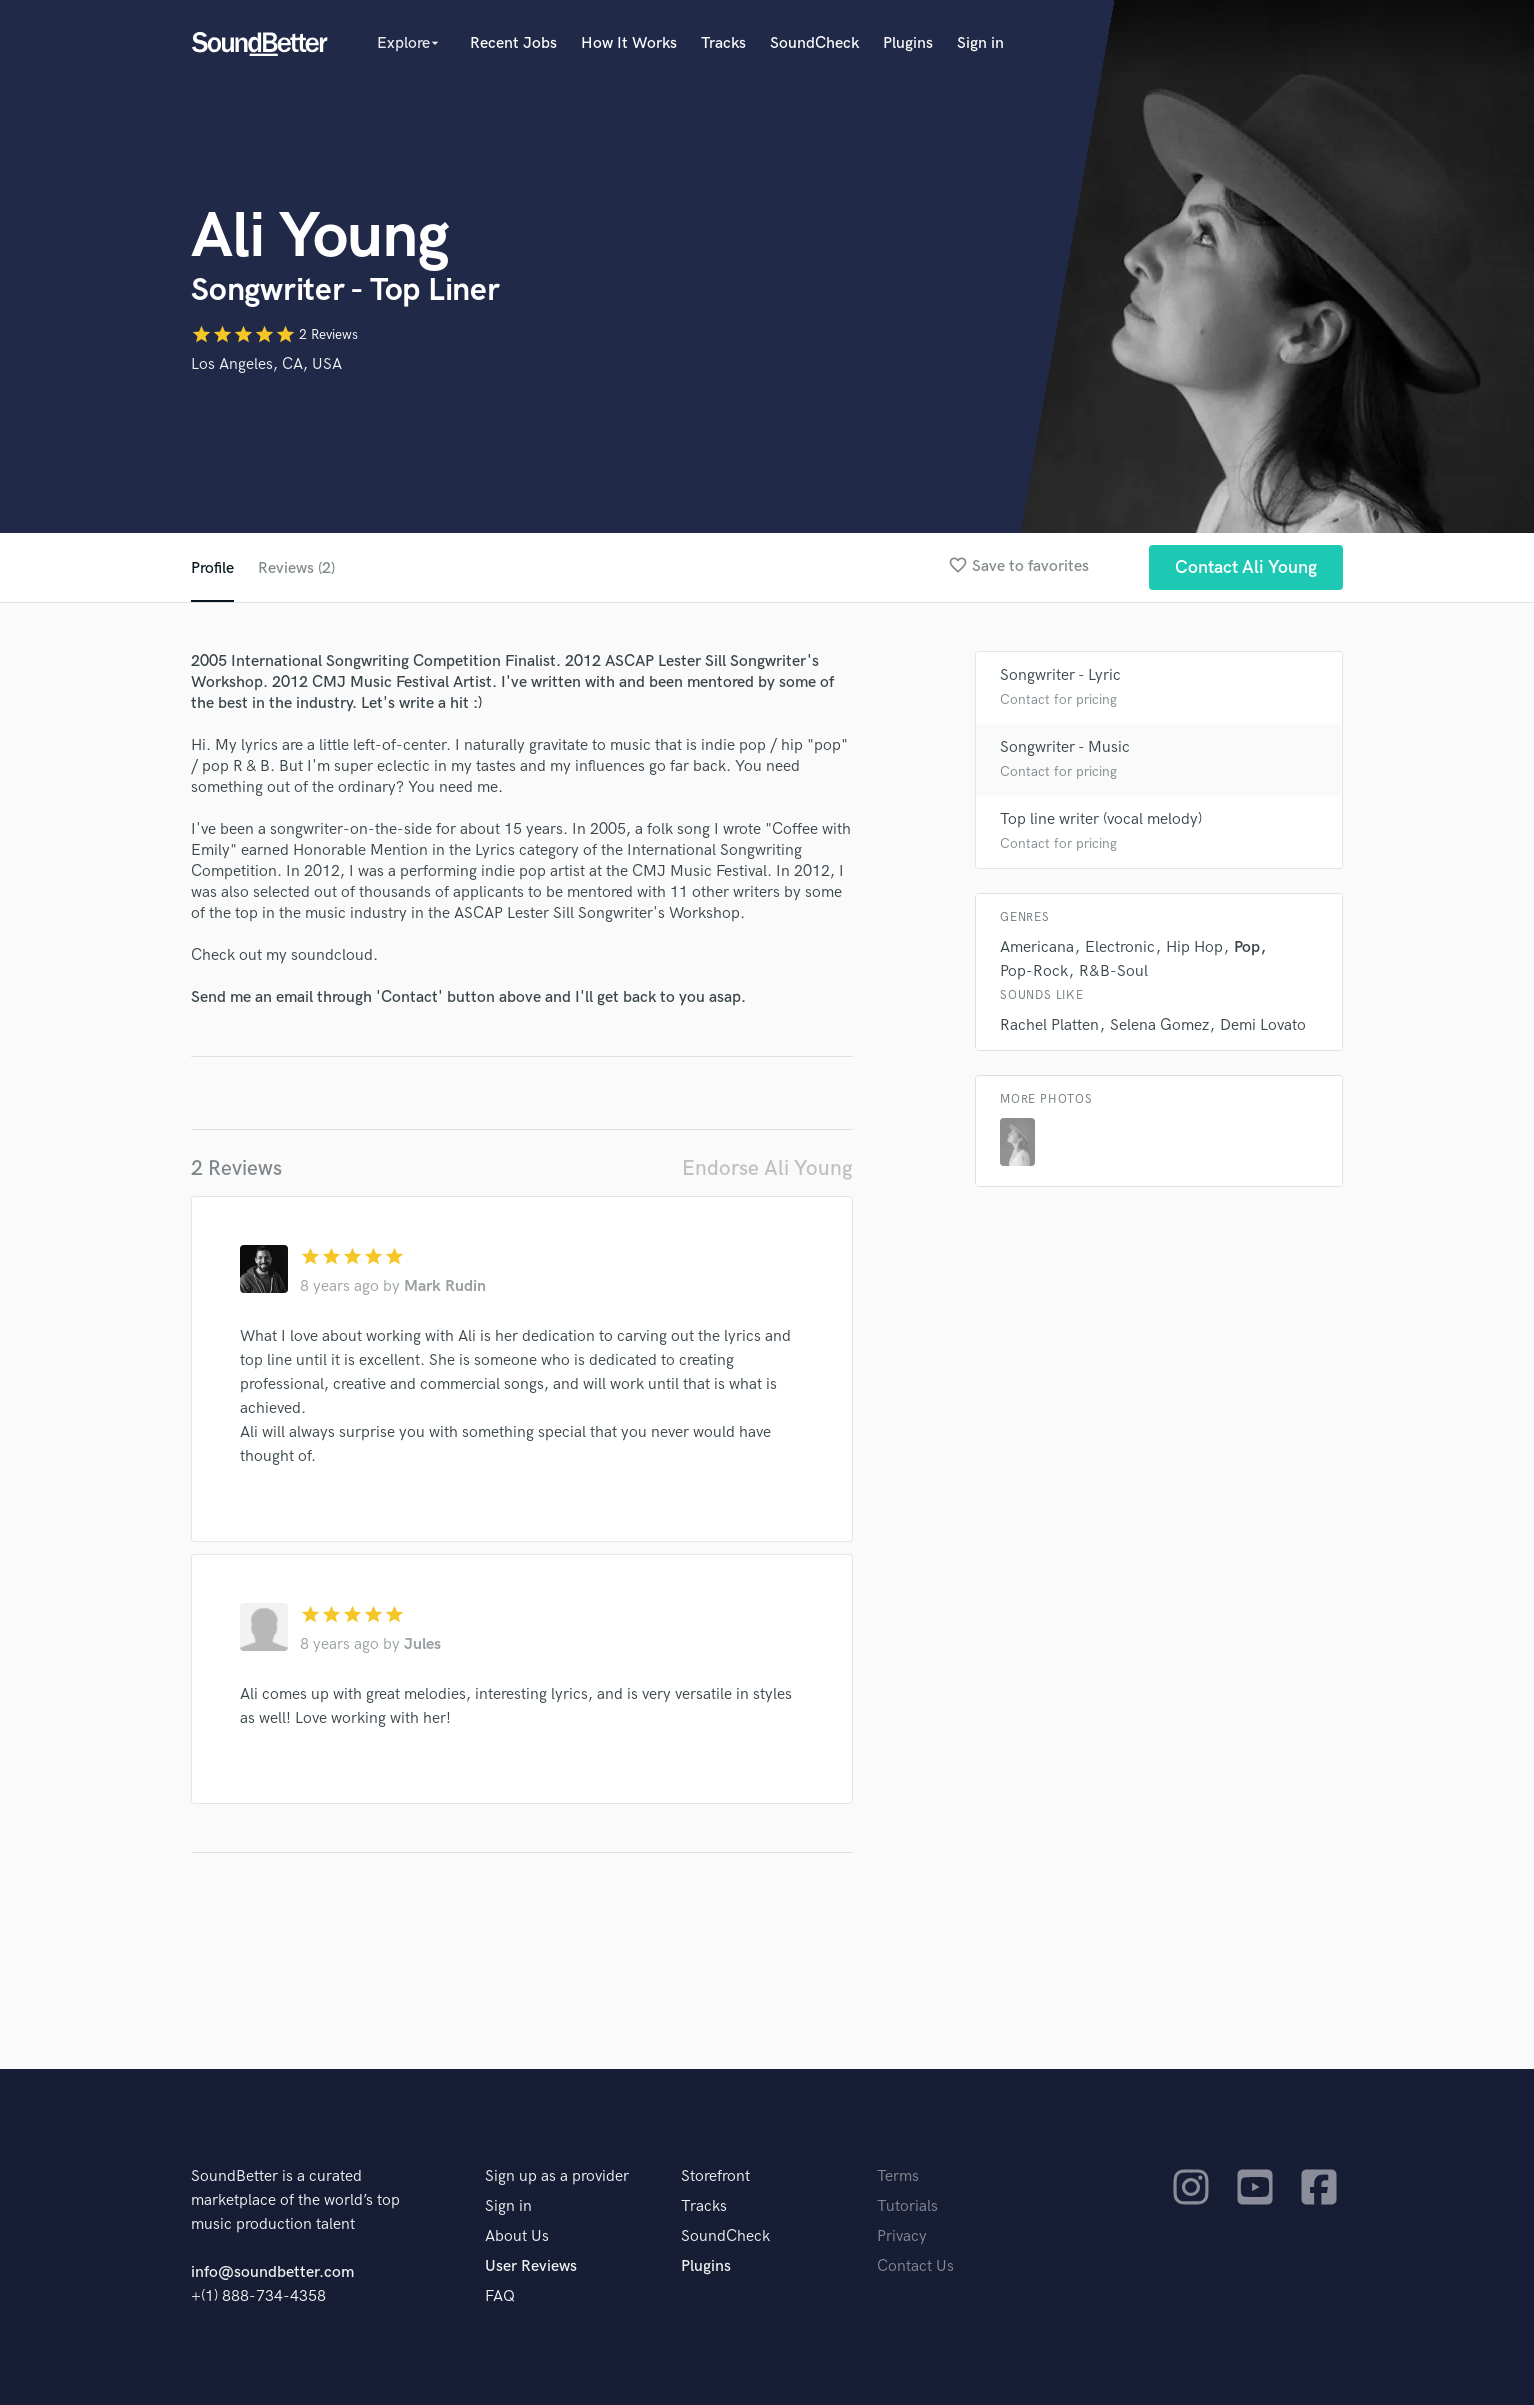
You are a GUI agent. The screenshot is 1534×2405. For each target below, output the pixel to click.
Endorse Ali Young (767, 1168)
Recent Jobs (513, 43)
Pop (1247, 947)
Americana (1037, 947)
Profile (212, 568)
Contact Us (915, 2266)
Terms (898, 2176)
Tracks (723, 43)
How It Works (629, 43)
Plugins (908, 43)
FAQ (500, 2296)
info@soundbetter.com (272, 2272)
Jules (422, 1644)
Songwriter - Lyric (1060, 675)
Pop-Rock (1034, 971)
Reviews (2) (296, 568)
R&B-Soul (1113, 971)
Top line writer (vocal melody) (1101, 819)
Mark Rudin (445, 1286)
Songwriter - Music (1065, 747)
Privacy (902, 2236)
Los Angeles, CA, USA (266, 364)
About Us (517, 2236)
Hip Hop (1194, 947)
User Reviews (531, 2266)
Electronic (1120, 947)
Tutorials (907, 2206)
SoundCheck (814, 43)
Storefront (715, 2176)
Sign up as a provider (557, 2176)
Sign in (980, 43)
